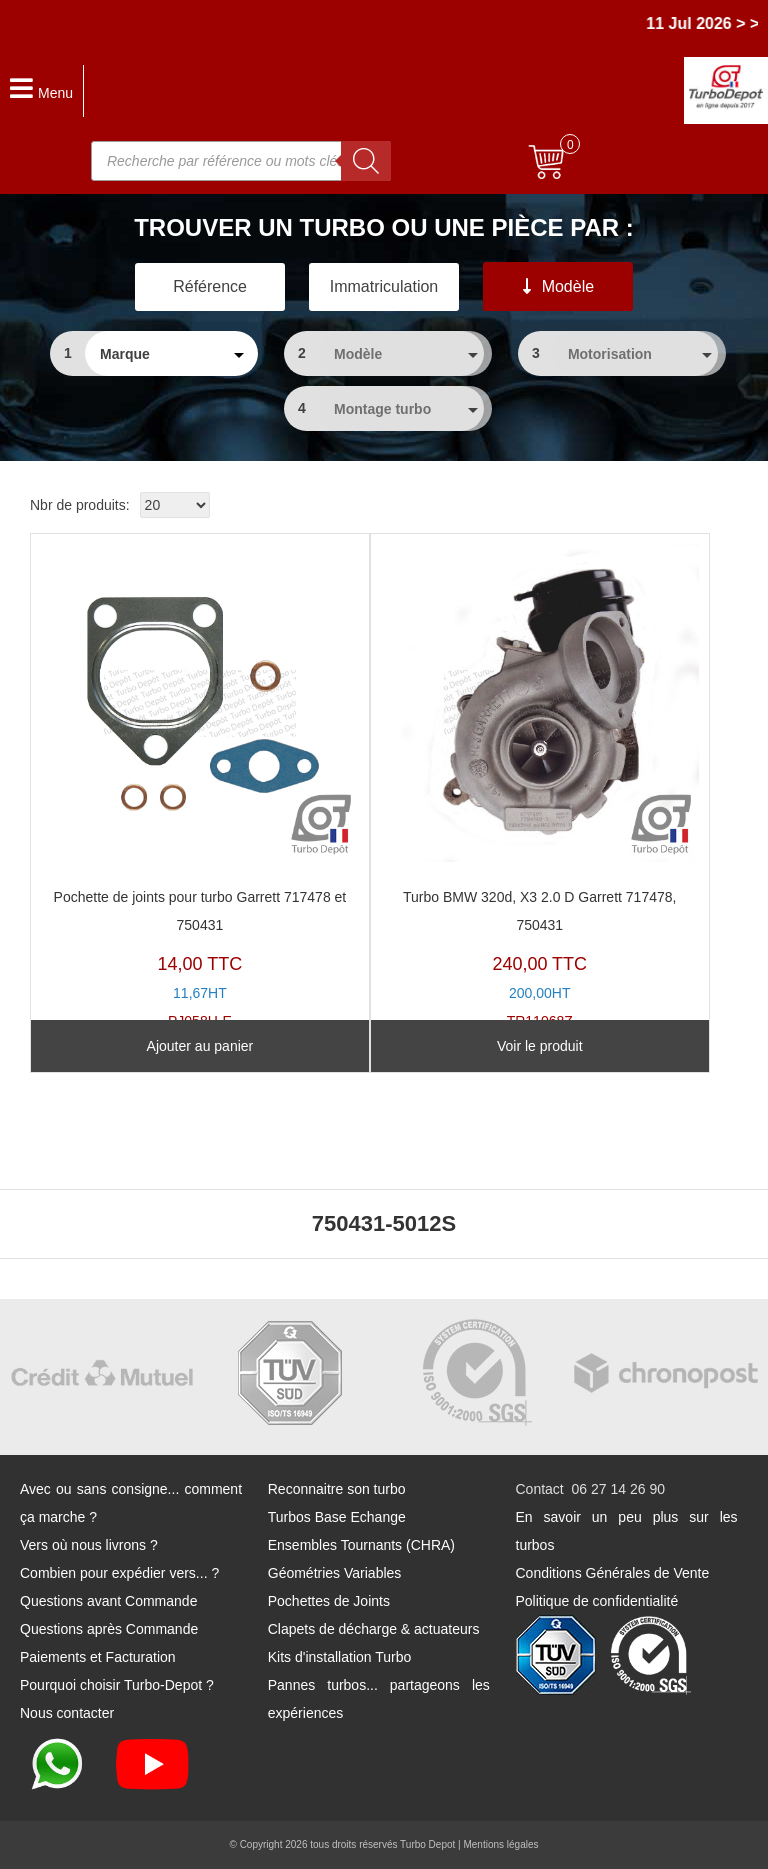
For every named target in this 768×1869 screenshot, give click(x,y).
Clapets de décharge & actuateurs (374, 1629)
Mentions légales (500, 1844)
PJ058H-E (200, 786)
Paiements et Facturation (98, 1657)
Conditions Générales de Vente (613, 1573)
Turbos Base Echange (337, 1517)
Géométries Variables (335, 1573)
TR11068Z (540, 786)
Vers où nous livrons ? (89, 1545)
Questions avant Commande (108, 1601)
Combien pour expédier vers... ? (119, 1573)
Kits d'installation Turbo (340, 1657)
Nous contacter (67, 1713)
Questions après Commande (109, 1629)
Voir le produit (540, 1046)
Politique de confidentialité (597, 1601)
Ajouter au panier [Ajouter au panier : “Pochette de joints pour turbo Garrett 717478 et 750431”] (200, 1046)
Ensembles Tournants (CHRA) (361, 1545)
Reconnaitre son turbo (337, 1489)
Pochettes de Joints (329, 1601)
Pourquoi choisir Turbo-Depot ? (117, 1685)
